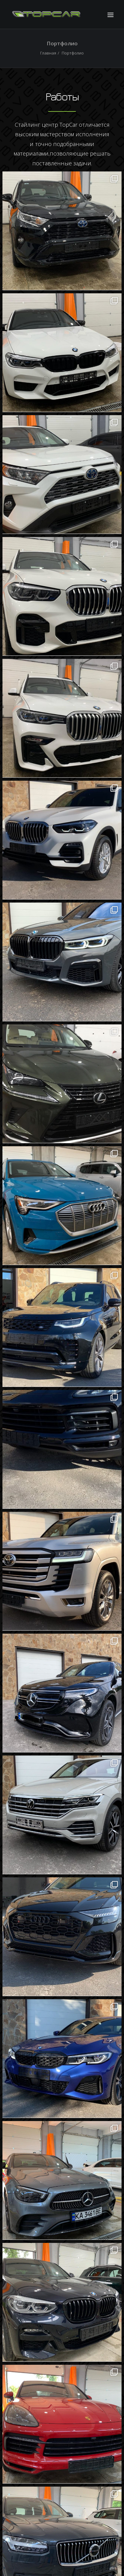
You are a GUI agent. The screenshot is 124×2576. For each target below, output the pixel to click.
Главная (48, 53)
